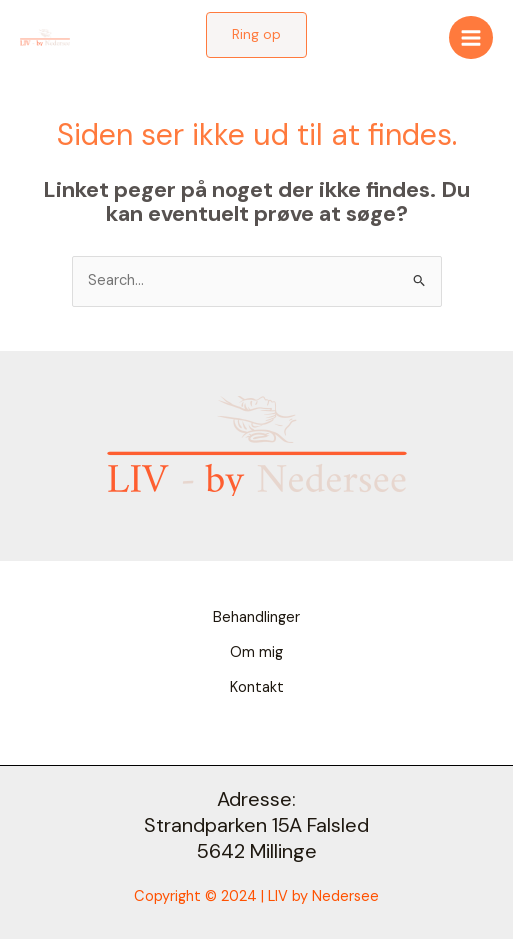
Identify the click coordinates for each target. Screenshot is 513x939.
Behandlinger (256, 617)
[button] (256, 35)
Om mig (256, 652)
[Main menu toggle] (471, 38)
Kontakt (257, 687)
